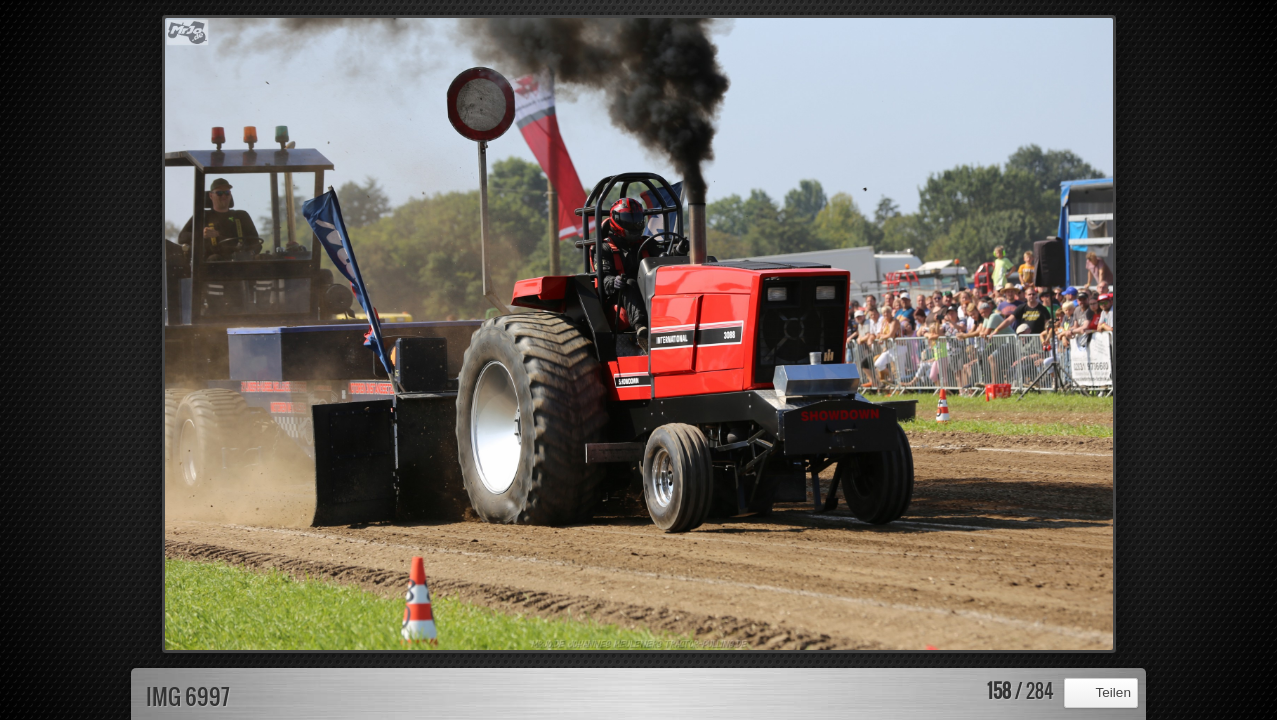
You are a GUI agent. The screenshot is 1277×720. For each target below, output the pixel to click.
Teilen (1113, 692)
